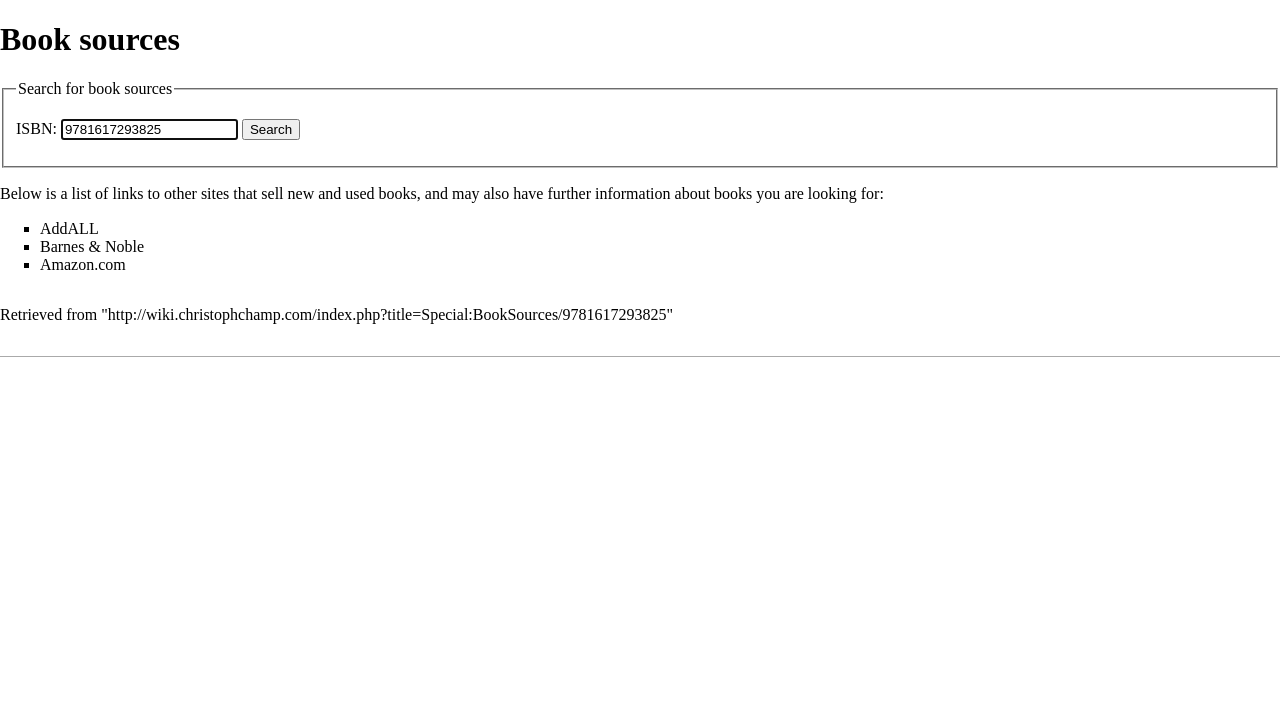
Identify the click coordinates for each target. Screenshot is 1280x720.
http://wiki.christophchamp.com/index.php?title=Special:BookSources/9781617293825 (387, 314)
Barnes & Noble (92, 246)
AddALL (69, 228)
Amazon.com (83, 264)
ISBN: (36, 128)
